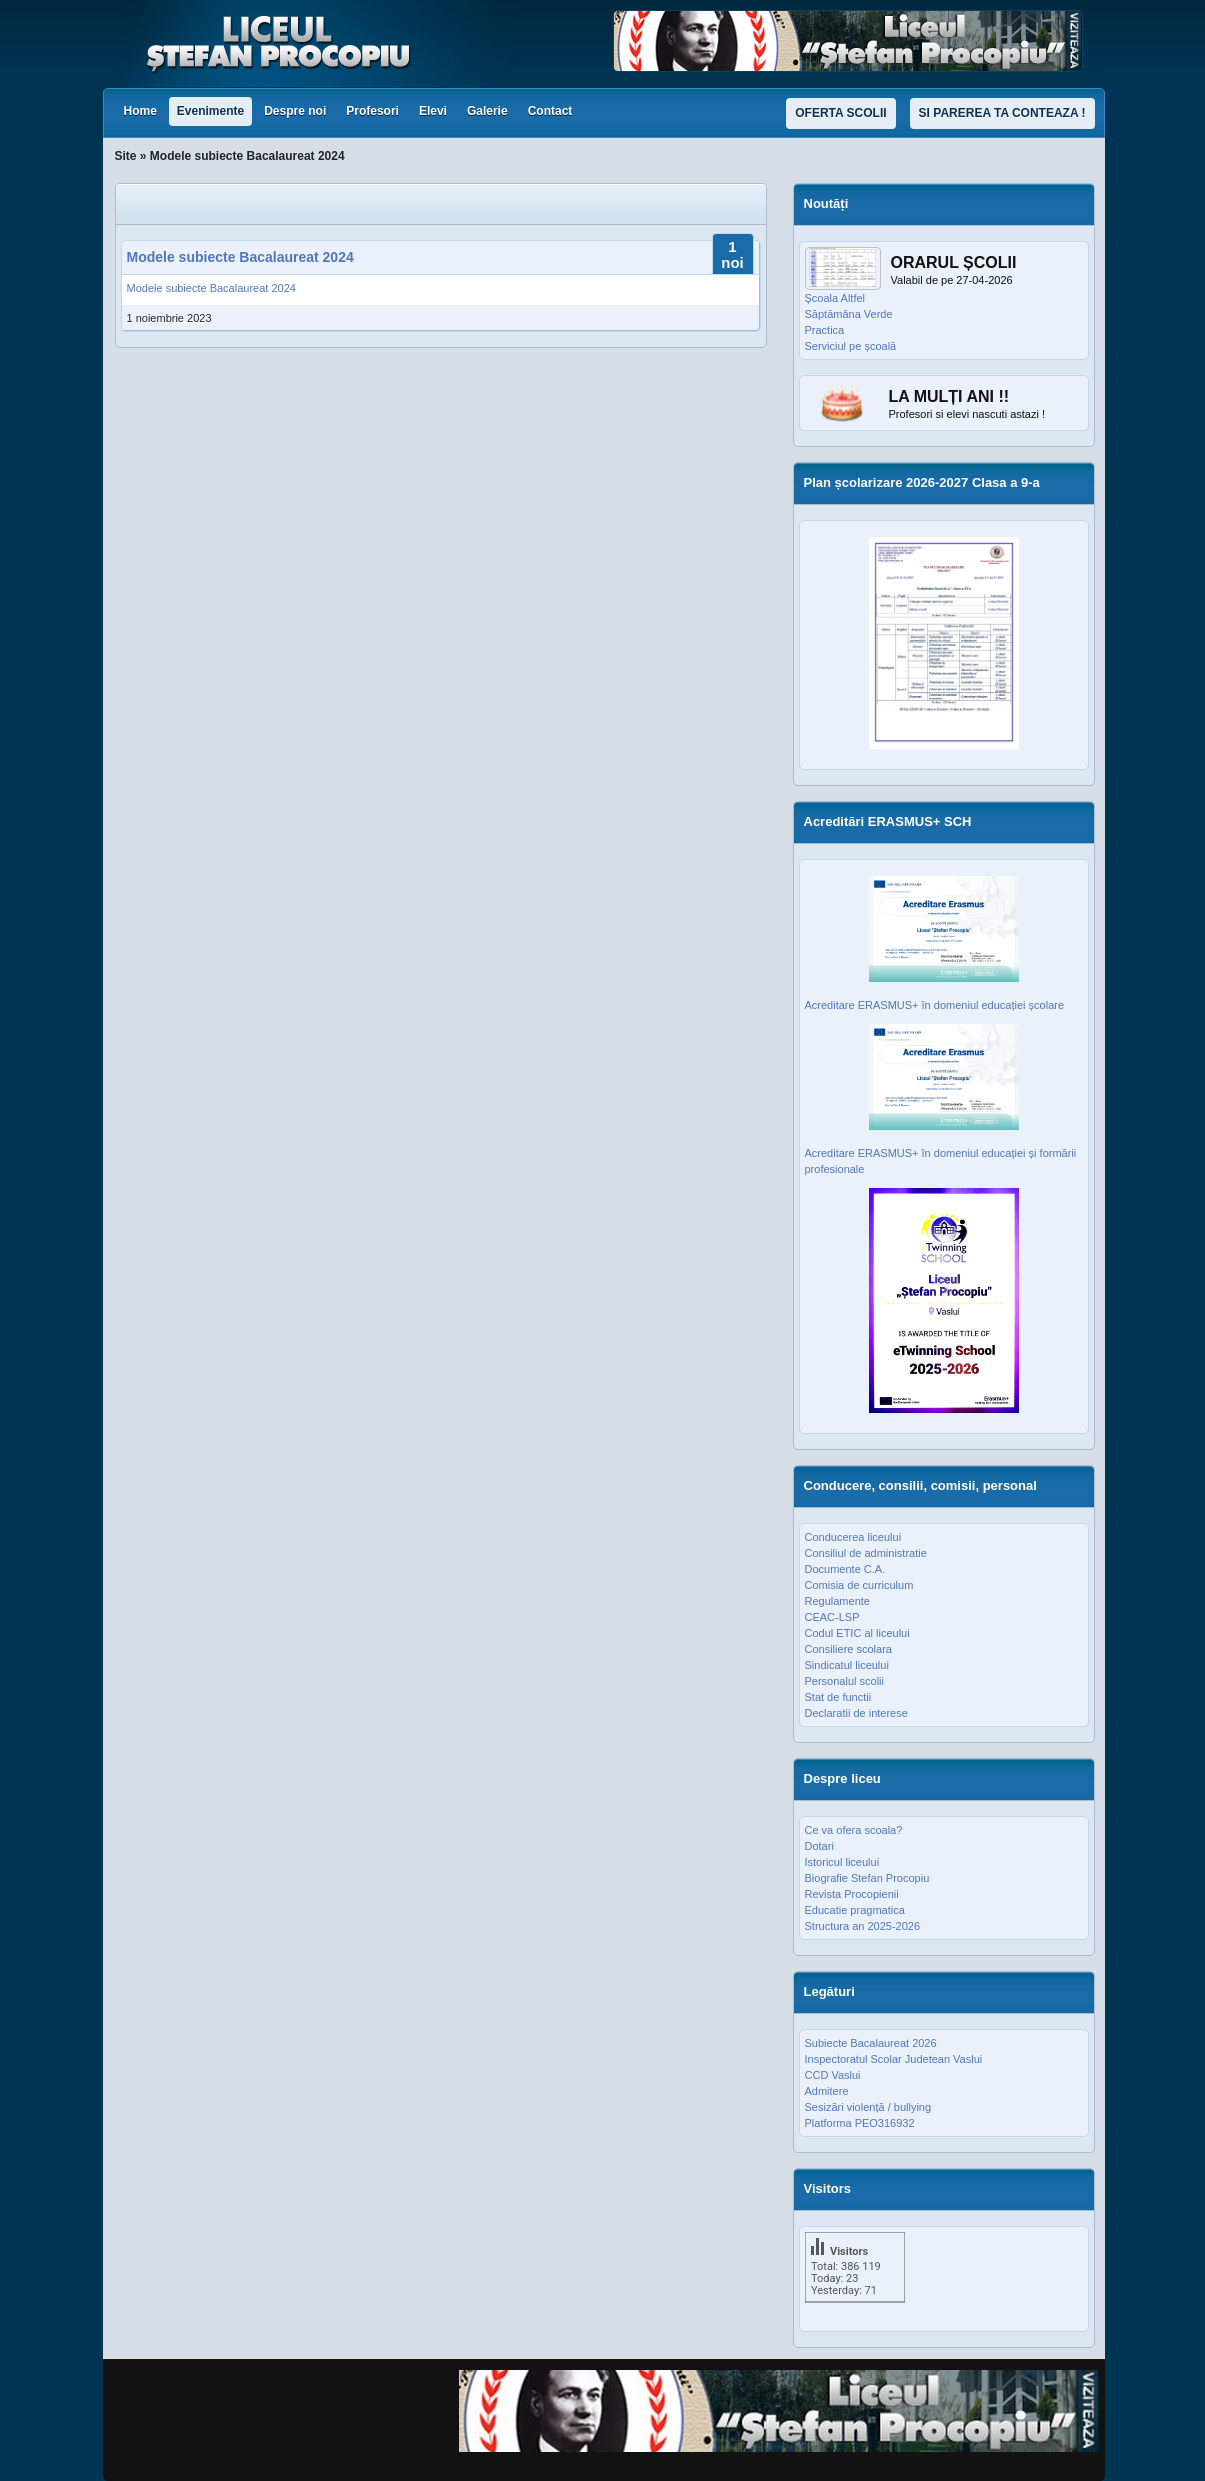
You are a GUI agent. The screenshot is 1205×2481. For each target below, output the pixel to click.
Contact (550, 111)
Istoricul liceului (842, 1862)
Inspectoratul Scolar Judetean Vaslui (894, 2059)
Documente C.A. (845, 1569)
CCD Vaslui (833, 2075)
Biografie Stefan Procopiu (867, 1878)
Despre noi (295, 111)
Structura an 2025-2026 (863, 1926)
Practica (825, 330)
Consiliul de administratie (866, 1553)
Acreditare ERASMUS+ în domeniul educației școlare (935, 1005)
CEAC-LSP (832, 1617)
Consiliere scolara (848, 1649)
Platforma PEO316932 (860, 2123)
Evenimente (210, 111)
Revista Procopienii (852, 1894)
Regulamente (837, 1601)
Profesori (372, 111)
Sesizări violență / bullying (868, 2107)
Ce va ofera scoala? (854, 1830)
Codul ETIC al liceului (857, 1633)
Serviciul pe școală (851, 346)
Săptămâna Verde (849, 314)
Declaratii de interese (856, 1713)
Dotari (819, 1846)
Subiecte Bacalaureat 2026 (871, 2043)
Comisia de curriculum (859, 1585)
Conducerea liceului (853, 1537)
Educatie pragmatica (855, 1910)
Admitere (827, 2091)
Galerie (487, 111)
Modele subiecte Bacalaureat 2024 (240, 257)
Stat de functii (838, 1697)
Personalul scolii (844, 1681)
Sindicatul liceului (847, 1665)
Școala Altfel (835, 298)
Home (140, 111)
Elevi (433, 111)
